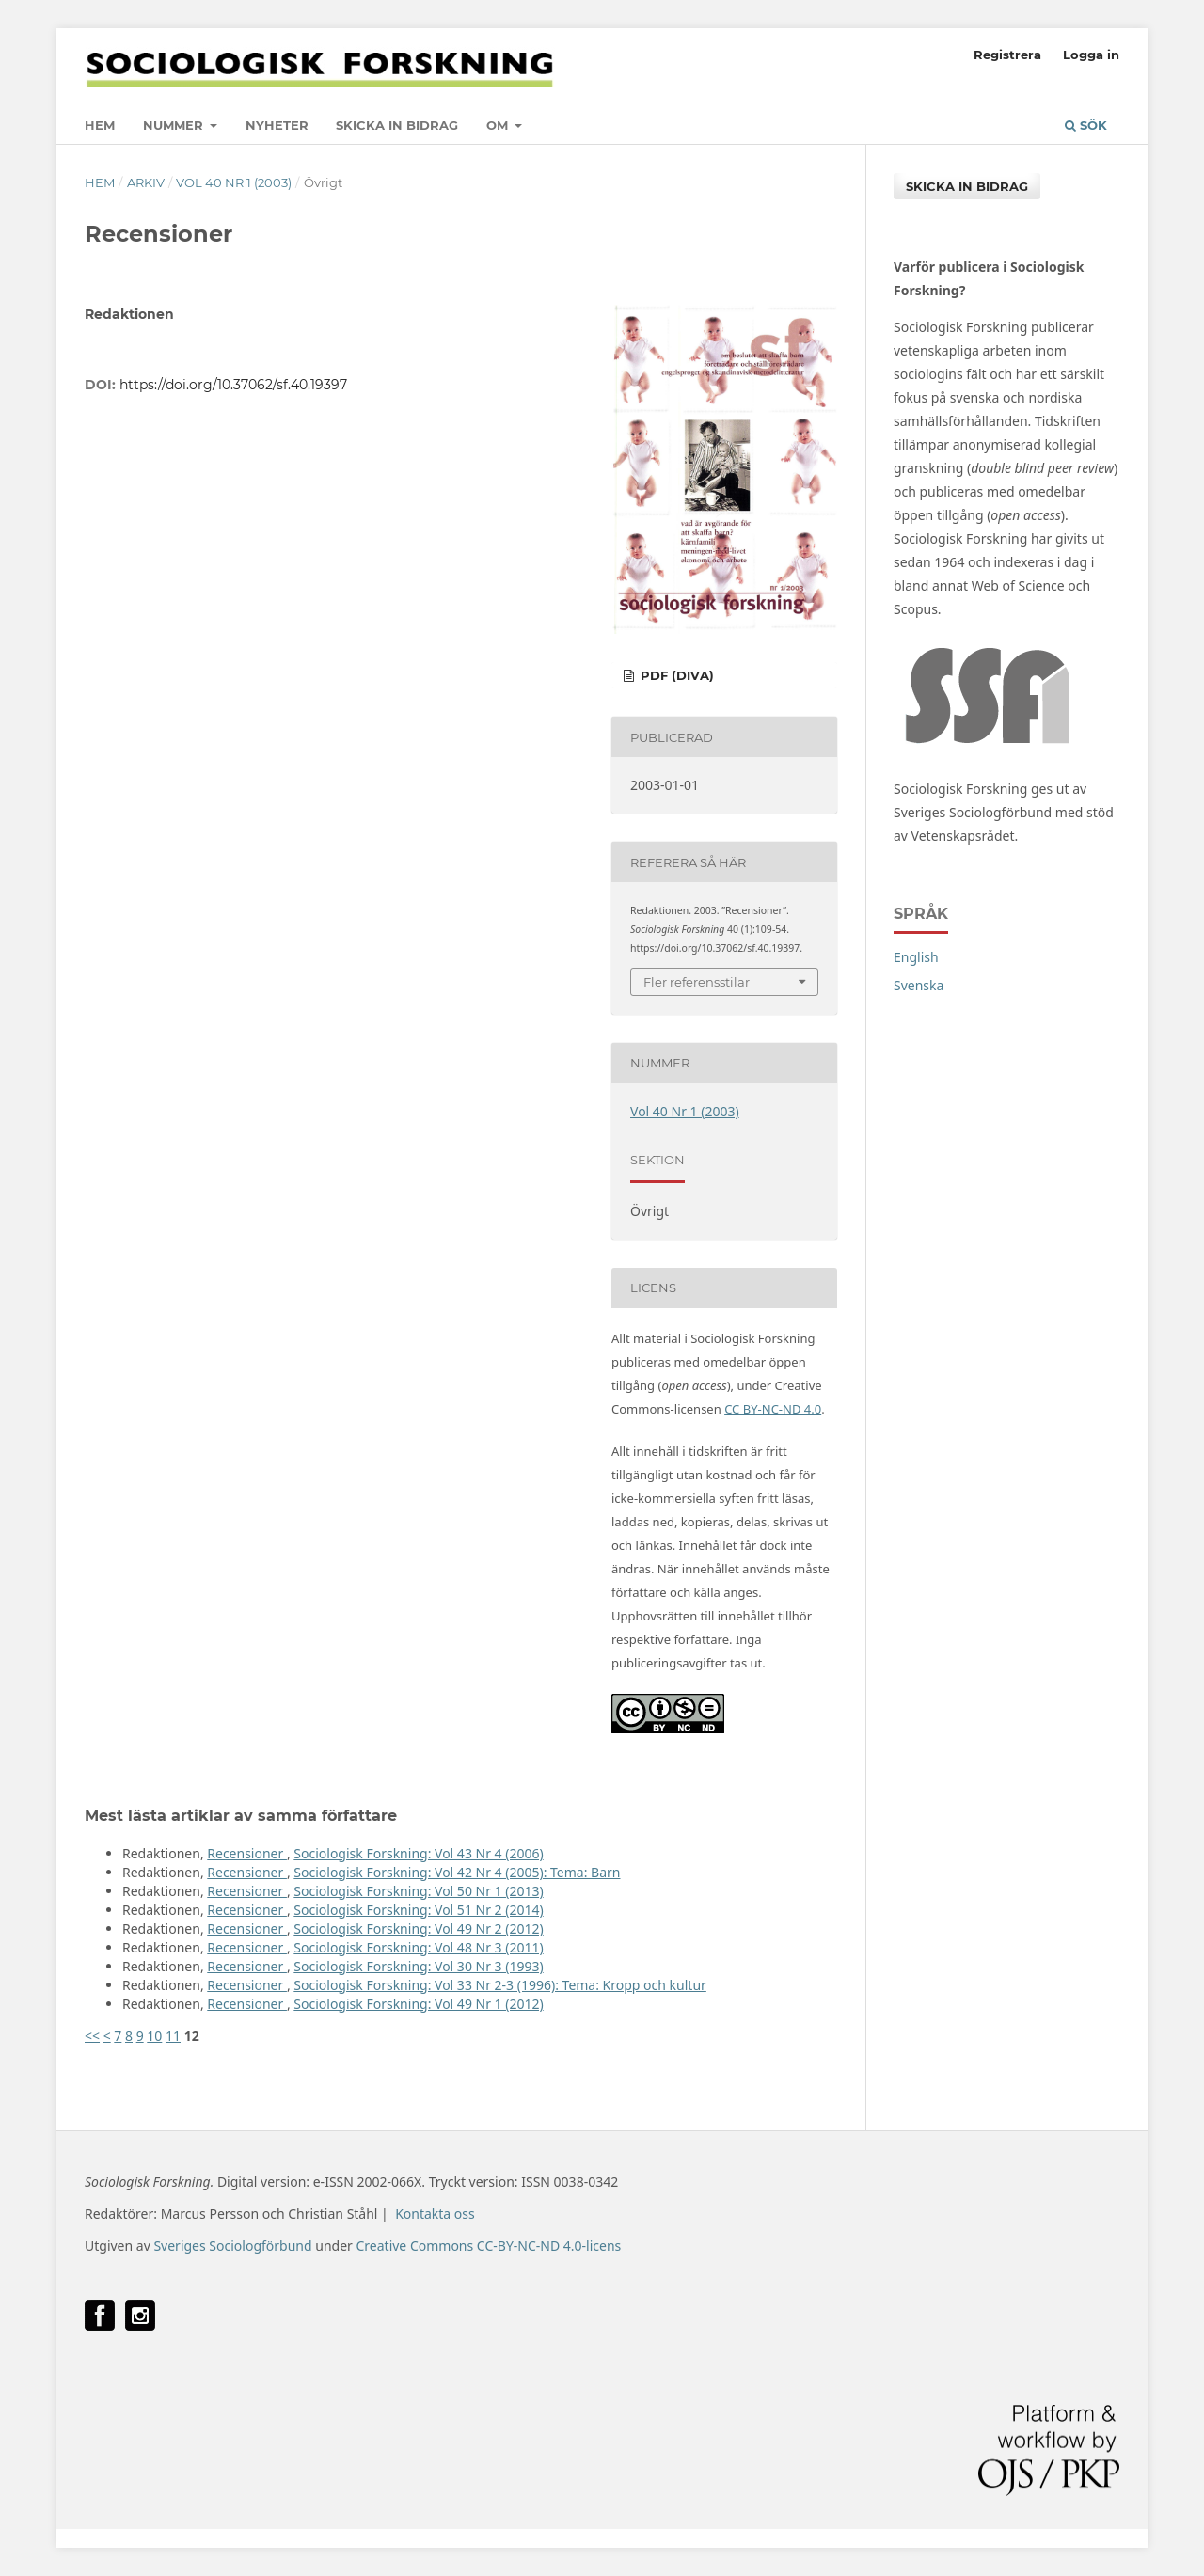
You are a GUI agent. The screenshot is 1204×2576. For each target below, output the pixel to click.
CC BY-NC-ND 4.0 (772, 1408)
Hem (100, 125)
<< (92, 2036)
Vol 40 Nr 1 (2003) (234, 182)
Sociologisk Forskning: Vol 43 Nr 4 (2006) (418, 1853)
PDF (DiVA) (675, 675)
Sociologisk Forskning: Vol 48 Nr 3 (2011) (418, 1947)
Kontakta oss (435, 2213)
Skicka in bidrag (397, 125)
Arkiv (146, 182)
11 (173, 2036)
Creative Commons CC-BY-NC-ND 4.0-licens (490, 2245)
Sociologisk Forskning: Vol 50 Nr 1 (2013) (418, 1891)
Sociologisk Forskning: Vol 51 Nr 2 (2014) (418, 1910)
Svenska (918, 985)
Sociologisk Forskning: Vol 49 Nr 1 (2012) (418, 2004)
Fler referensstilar (696, 981)
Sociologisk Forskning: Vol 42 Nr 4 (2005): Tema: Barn (456, 1872)
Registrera (1007, 54)
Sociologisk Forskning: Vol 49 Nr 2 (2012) (418, 1928)
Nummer (175, 125)
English (916, 957)
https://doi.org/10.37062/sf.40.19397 (233, 384)
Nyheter (277, 125)
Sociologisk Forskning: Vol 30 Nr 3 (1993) (418, 1966)
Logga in (1091, 54)
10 (154, 2036)
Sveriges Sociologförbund (232, 2245)
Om (499, 125)
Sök (1086, 125)
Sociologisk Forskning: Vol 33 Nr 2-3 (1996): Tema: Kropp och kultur (499, 1985)
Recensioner (247, 1853)
